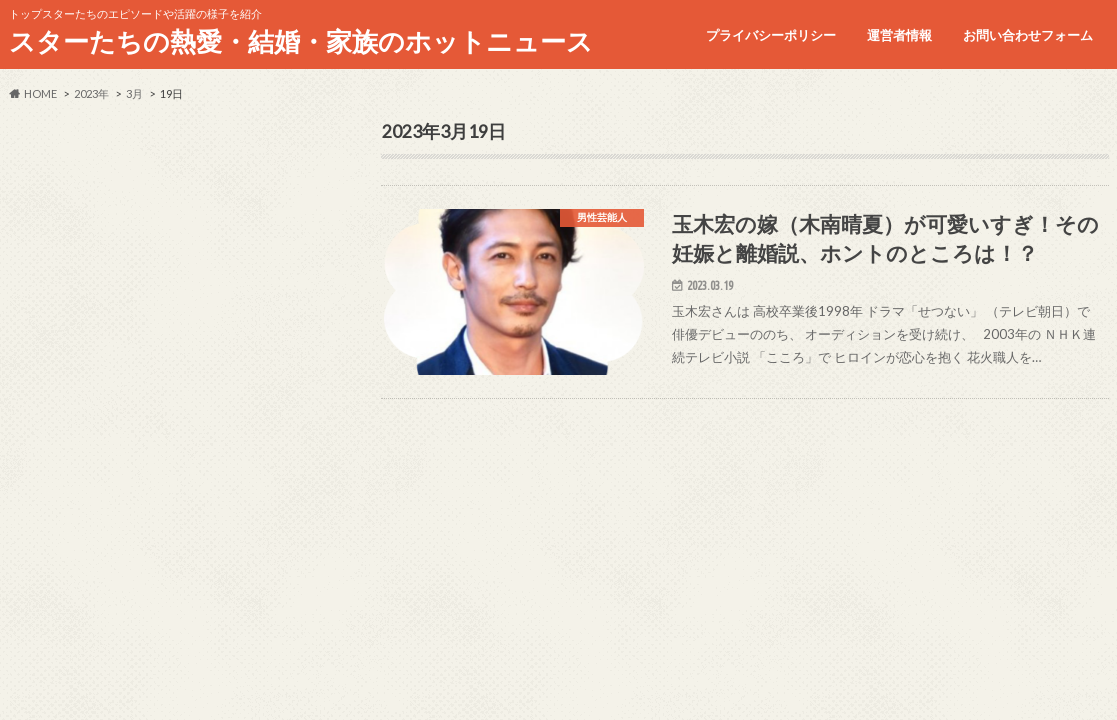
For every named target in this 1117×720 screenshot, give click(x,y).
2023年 (91, 93)
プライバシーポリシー (771, 35)
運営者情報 (899, 35)
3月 (134, 93)
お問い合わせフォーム (1028, 35)
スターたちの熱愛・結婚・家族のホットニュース (301, 41)
